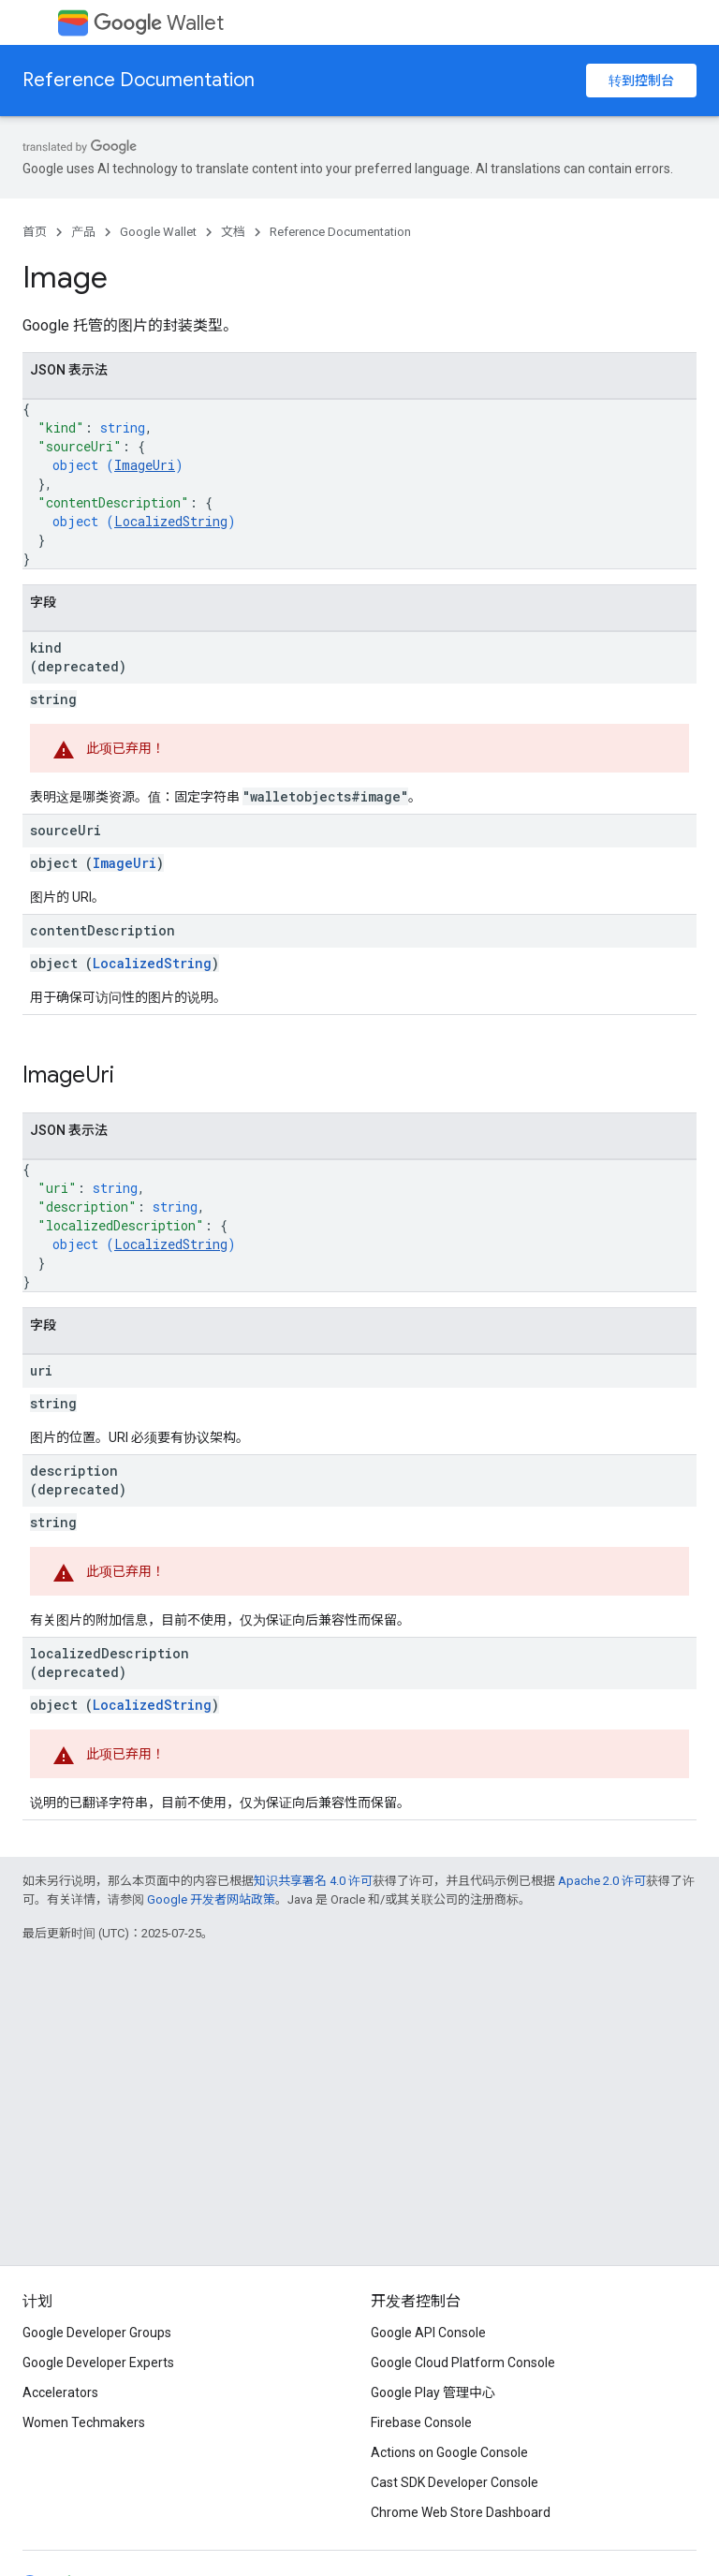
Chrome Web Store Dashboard (460, 2512)
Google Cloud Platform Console (463, 2362)
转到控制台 (641, 80)
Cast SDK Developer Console (454, 2482)
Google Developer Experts (98, 2362)
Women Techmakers (83, 2422)
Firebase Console (421, 2422)
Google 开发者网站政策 (211, 1899)
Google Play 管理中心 (433, 2392)
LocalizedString (170, 521)
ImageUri (144, 465)
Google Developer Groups (96, 2332)
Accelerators (60, 2392)
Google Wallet (158, 232)
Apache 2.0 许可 (602, 1881)
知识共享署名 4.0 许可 (313, 1881)
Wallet (159, 23)
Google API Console (428, 2332)
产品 (83, 232)
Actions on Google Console (449, 2452)
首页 (34, 232)
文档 (233, 232)
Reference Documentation (138, 80)
